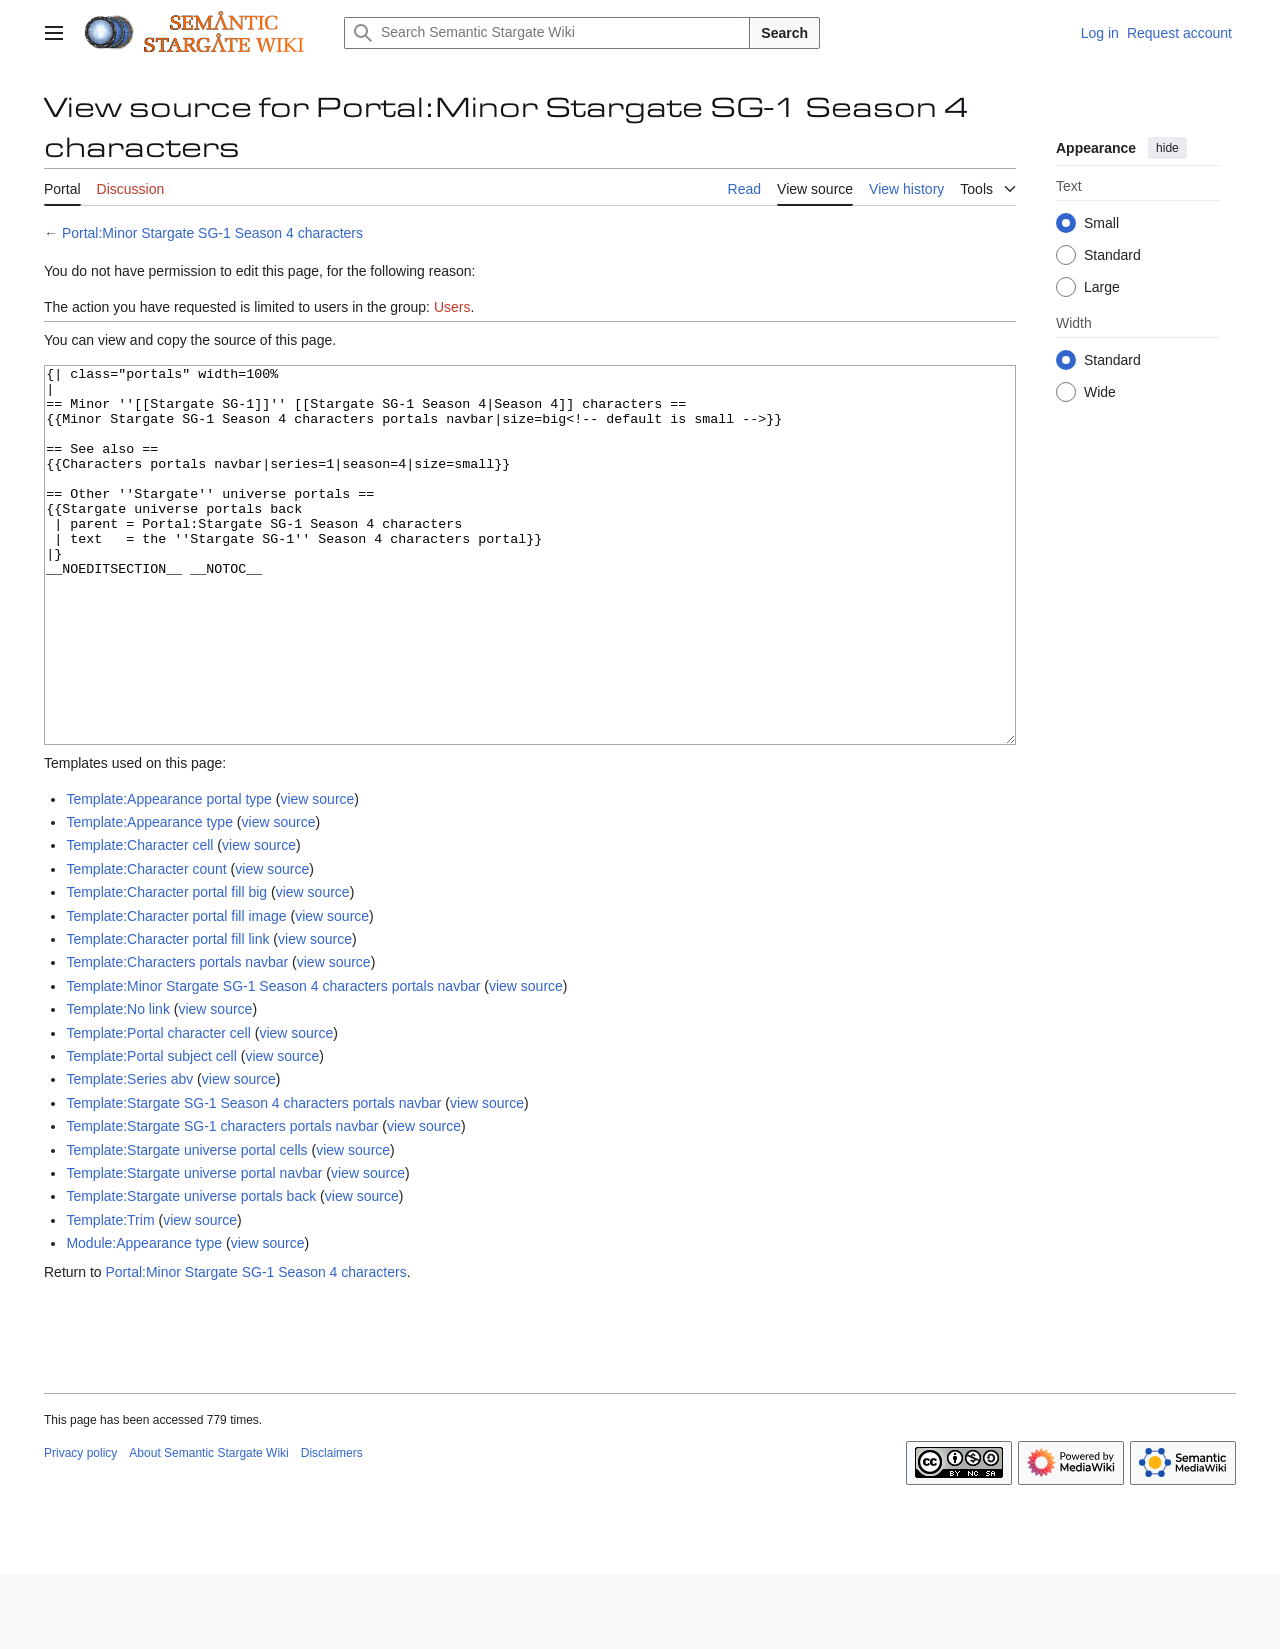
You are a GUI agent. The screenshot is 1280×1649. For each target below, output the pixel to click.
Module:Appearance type (144, 1318)
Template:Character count (146, 944)
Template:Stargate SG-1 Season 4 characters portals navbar (253, 1178)
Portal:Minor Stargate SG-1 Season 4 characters (212, 233)
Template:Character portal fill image (176, 991)
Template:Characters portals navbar (177, 1037)
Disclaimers (332, 1528)
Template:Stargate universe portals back (191, 1271)
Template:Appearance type (149, 897)
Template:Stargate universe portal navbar (194, 1248)
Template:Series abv (129, 1154)
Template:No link (118, 1084)
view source (317, 874)
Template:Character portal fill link (167, 1014)
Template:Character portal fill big (166, 967)
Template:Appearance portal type (168, 874)
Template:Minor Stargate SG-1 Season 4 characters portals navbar (273, 1061)
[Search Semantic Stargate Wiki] (547, 33)
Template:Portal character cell (158, 1108)
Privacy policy (80, 1528)
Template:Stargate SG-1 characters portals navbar (222, 1201)
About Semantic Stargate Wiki (208, 1528)
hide (1167, 148)
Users (452, 307)
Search (784, 33)
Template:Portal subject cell (151, 1131)
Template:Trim (110, 1295)
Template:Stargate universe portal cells (186, 1225)
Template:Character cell (139, 920)
